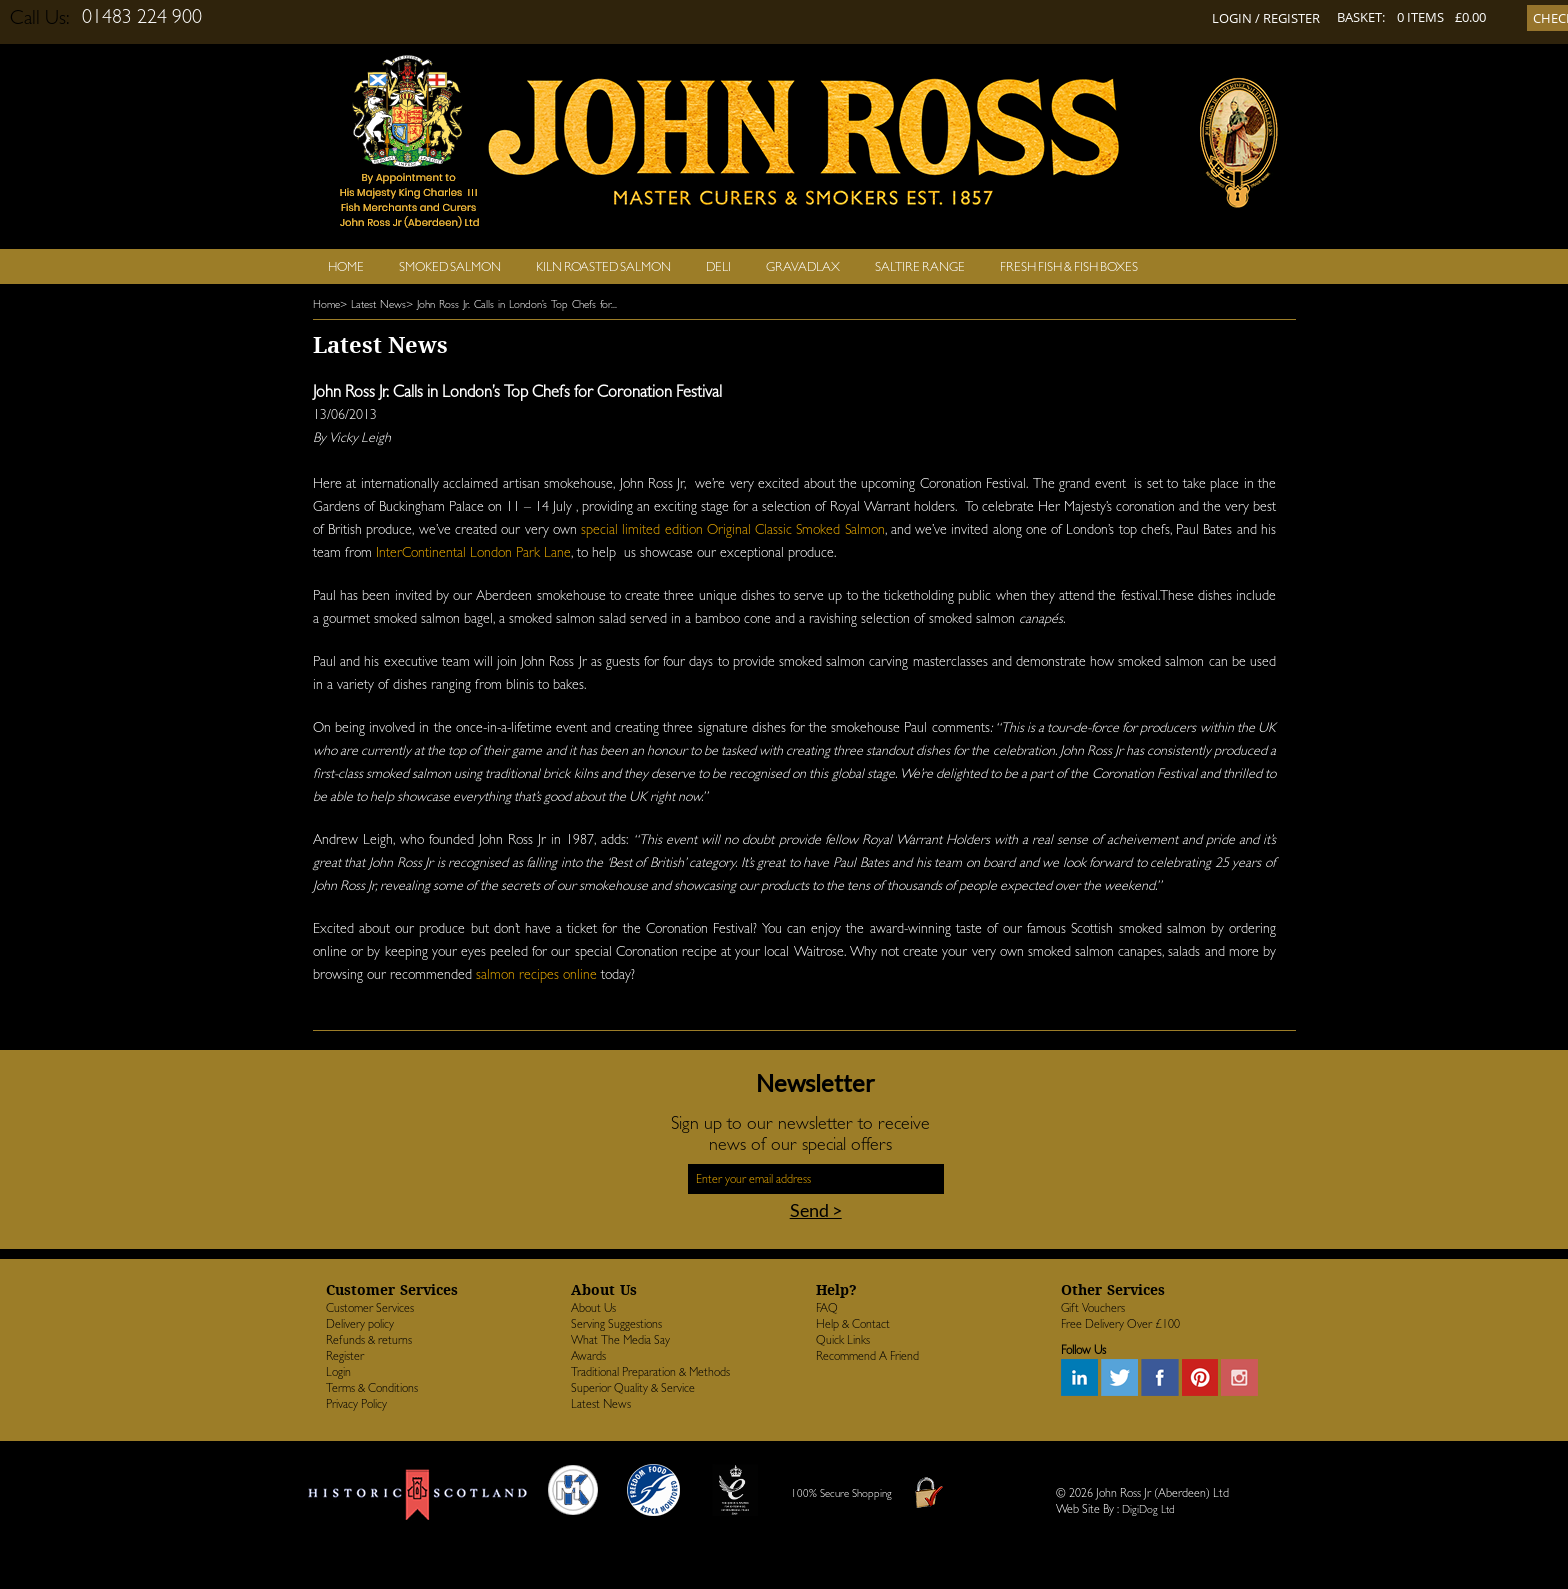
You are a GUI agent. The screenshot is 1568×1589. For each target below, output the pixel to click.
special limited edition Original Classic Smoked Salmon (733, 529)
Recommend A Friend (867, 1356)
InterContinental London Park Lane (473, 552)
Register (345, 1356)
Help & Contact (853, 1324)
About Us (593, 1308)
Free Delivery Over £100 (1120, 1324)
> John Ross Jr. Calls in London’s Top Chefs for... (511, 304)
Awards (588, 1356)
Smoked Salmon (450, 266)
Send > (816, 1210)
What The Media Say (620, 1340)
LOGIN (1232, 18)
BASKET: (1361, 17)
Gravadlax (803, 266)
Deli (718, 266)
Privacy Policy (356, 1404)
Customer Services (370, 1308)
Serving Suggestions (616, 1324)
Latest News (601, 1404)
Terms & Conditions (372, 1388)
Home (346, 266)
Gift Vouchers (1093, 1308)
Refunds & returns (369, 1340)
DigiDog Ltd (1148, 1509)
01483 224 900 (142, 16)
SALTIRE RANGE (920, 266)
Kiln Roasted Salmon (603, 266)
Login (338, 1372)
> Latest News (373, 304)
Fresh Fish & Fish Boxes (1069, 266)
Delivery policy (360, 1324)
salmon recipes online (536, 974)
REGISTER (1291, 18)
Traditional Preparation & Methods (650, 1372)
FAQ (827, 1308)
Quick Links (843, 1340)
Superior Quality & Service (633, 1388)
